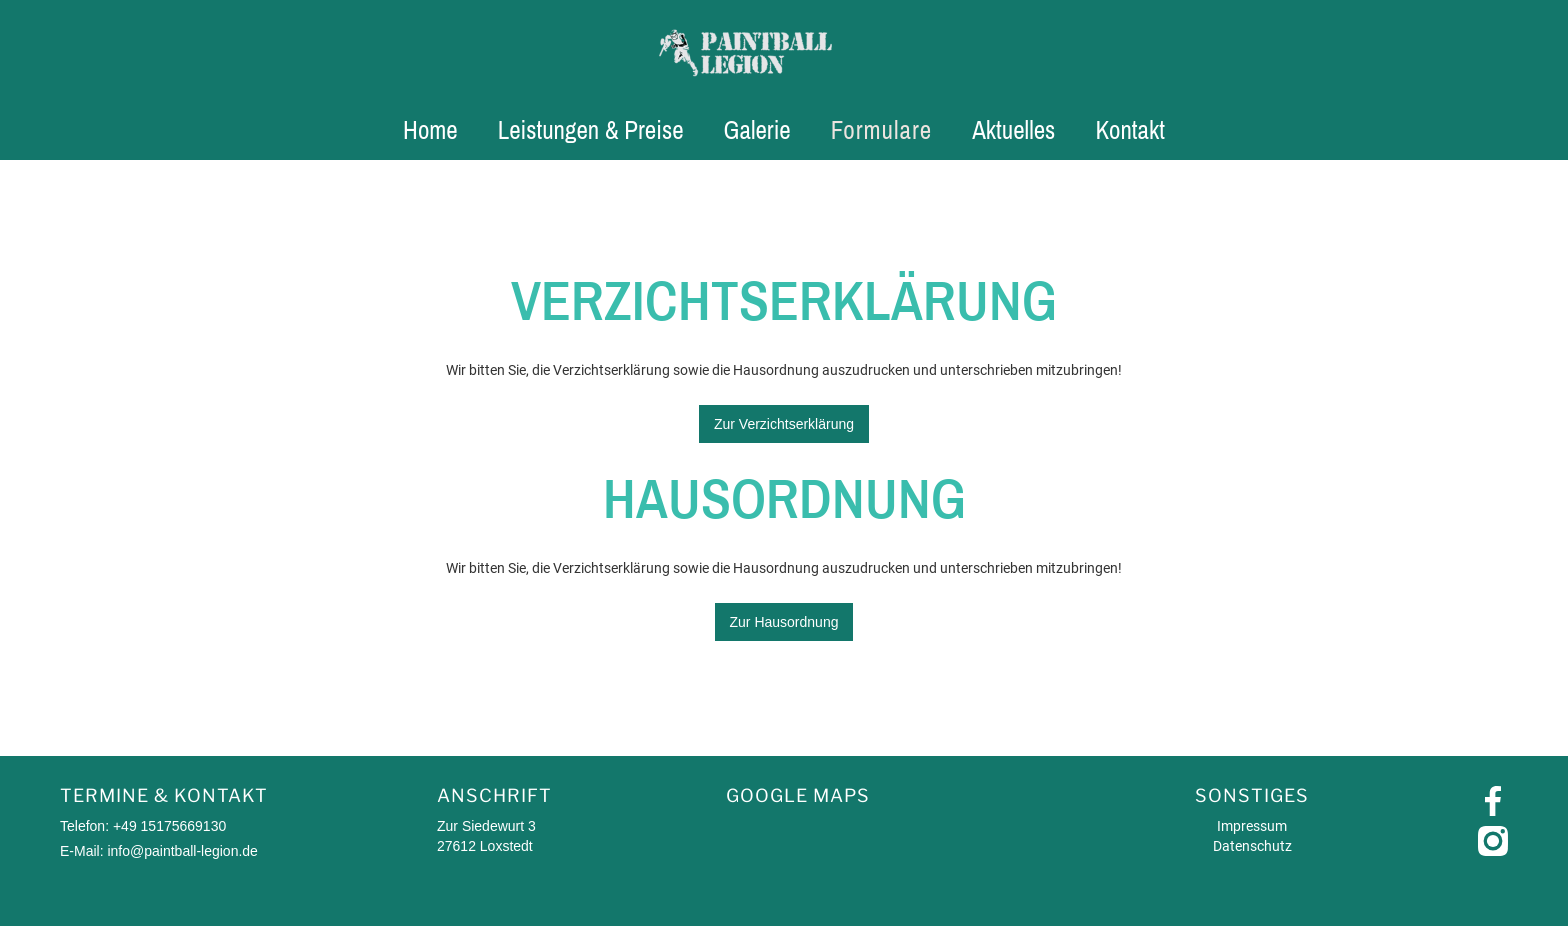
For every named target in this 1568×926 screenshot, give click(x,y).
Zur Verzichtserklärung (784, 424)
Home (430, 130)
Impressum (1252, 826)
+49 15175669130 (169, 826)
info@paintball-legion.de (182, 851)
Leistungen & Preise (591, 130)
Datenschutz (1252, 846)
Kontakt (1130, 130)
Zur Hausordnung (784, 622)
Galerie (757, 130)
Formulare (881, 130)
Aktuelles (1013, 130)
